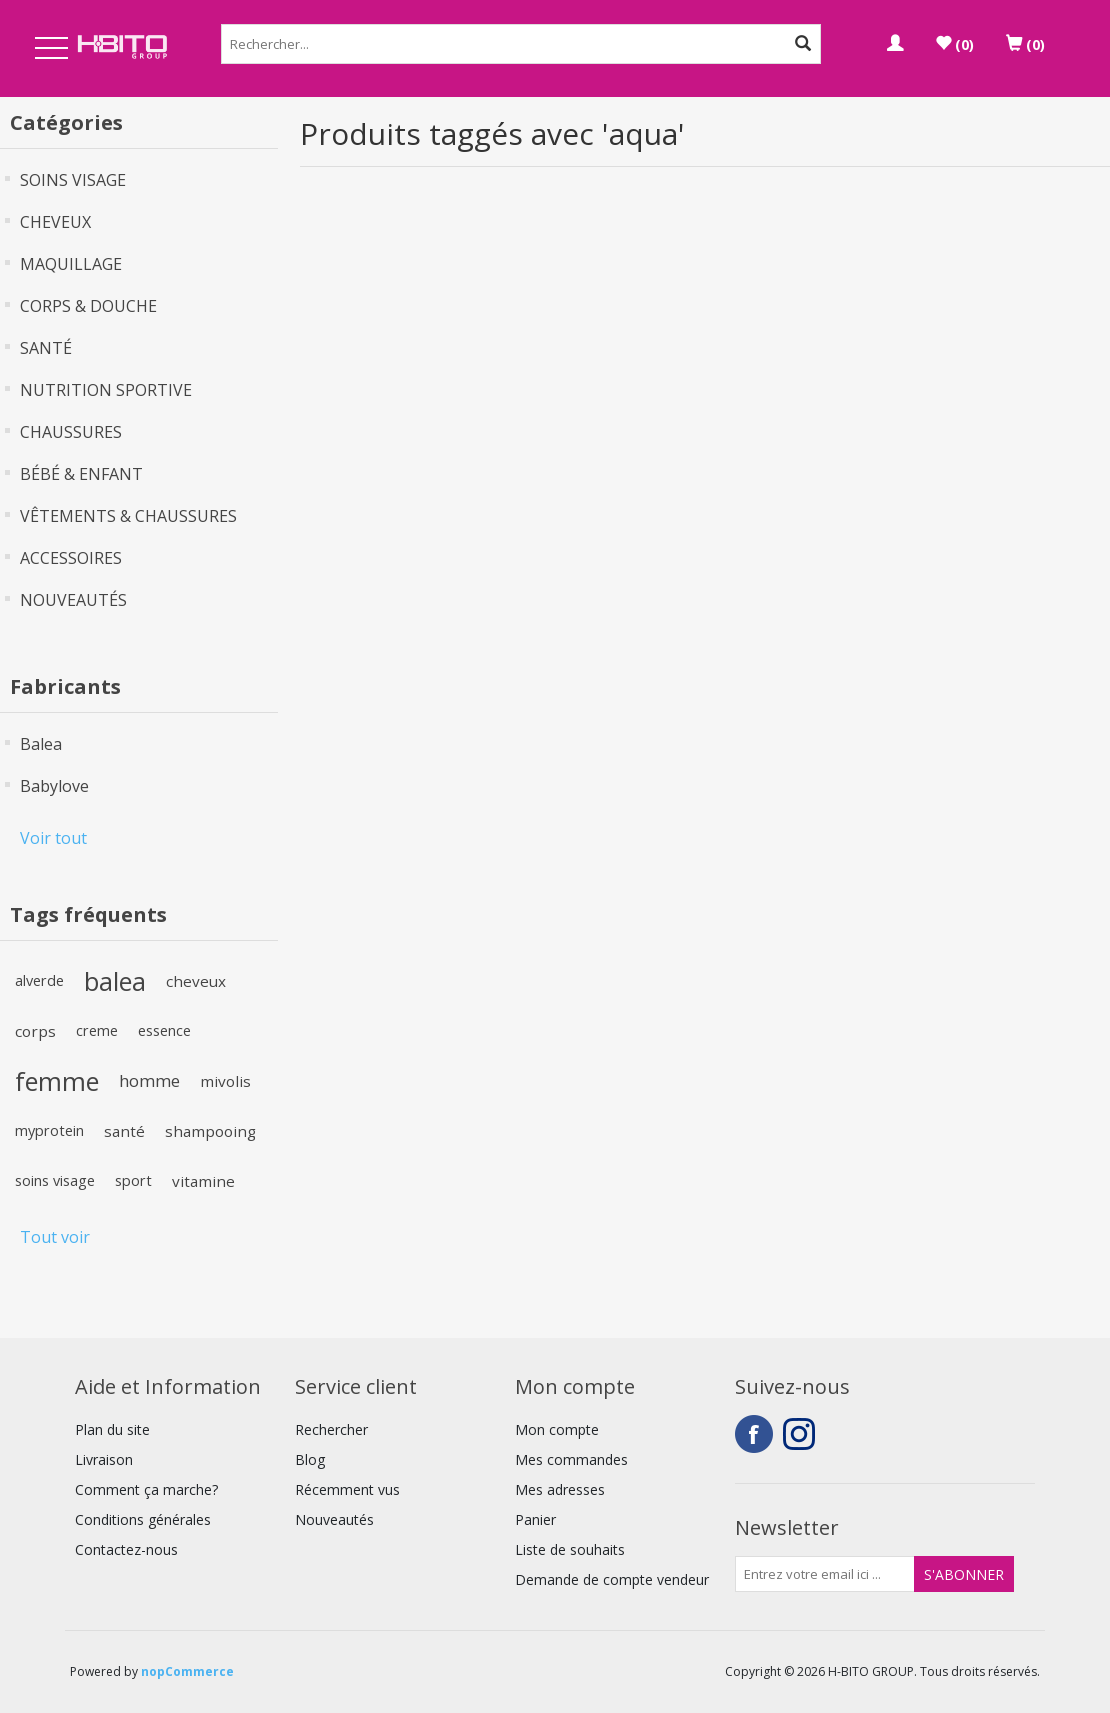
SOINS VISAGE (73, 180)
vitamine (203, 1181)
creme (97, 1030)
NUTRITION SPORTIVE (106, 390)
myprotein (49, 1130)
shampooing (210, 1131)
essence (164, 1030)
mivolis (225, 1081)
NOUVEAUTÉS (73, 600)
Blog (310, 1459)
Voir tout (53, 838)
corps (35, 1031)
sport (133, 1180)
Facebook (754, 1434)
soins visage (55, 1180)
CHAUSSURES (71, 432)
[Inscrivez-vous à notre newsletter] (825, 1574)
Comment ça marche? (146, 1489)
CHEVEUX (55, 222)
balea (115, 981)
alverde (39, 980)
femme (57, 1081)
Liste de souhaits (570, 1549)
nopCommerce (187, 1671)
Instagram (802, 1434)
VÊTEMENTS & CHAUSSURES (128, 516)
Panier (535, 1519)
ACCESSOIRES (71, 558)
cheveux (196, 981)
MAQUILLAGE (71, 264)
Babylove (54, 786)
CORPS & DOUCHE (88, 306)
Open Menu (52, 49)
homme (149, 1080)
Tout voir (55, 1237)
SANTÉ (46, 348)
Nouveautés (334, 1519)
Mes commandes (571, 1459)
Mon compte (557, 1429)
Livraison (104, 1459)
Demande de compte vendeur (612, 1579)
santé (124, 1131)
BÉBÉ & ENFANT (81, 474)
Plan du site (112, 1429)
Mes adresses (560, 1489)
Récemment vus (347, 1489)
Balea (41, 744)
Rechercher (331, 1429)
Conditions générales (143, 1519)
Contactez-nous (126, 1549)
